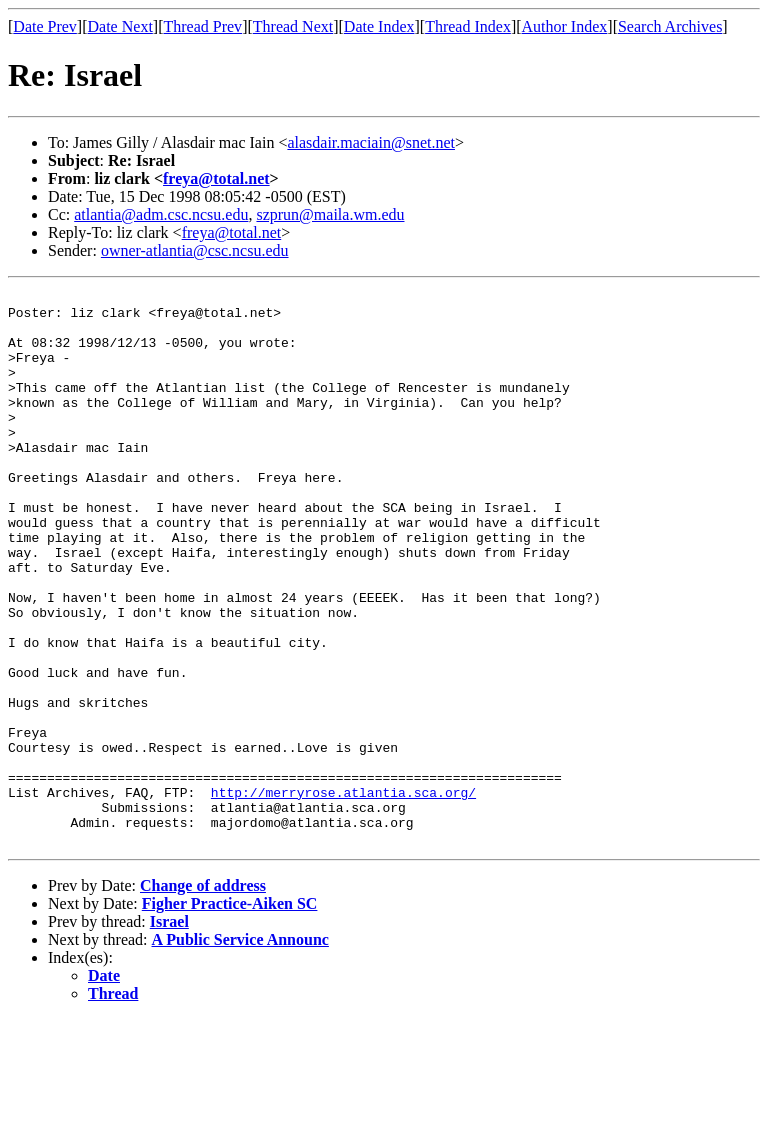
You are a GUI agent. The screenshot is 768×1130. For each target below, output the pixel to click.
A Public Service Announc (240, 1050)
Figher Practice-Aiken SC (230, 1014)
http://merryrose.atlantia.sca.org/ (343, 894)
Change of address (203, 996)
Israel (169, 1032)
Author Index (565, 26)
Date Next (120, 26)
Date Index (379, 26)
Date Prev (45, 26)
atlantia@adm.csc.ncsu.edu (161, 214)
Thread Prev (202, 26)
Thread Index (468, 26)
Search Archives (670, 26)
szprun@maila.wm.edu (330, 214)
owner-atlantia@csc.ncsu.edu (195, 250)
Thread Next (293, 26)
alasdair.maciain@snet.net (371, 142)
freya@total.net (216, 178)
